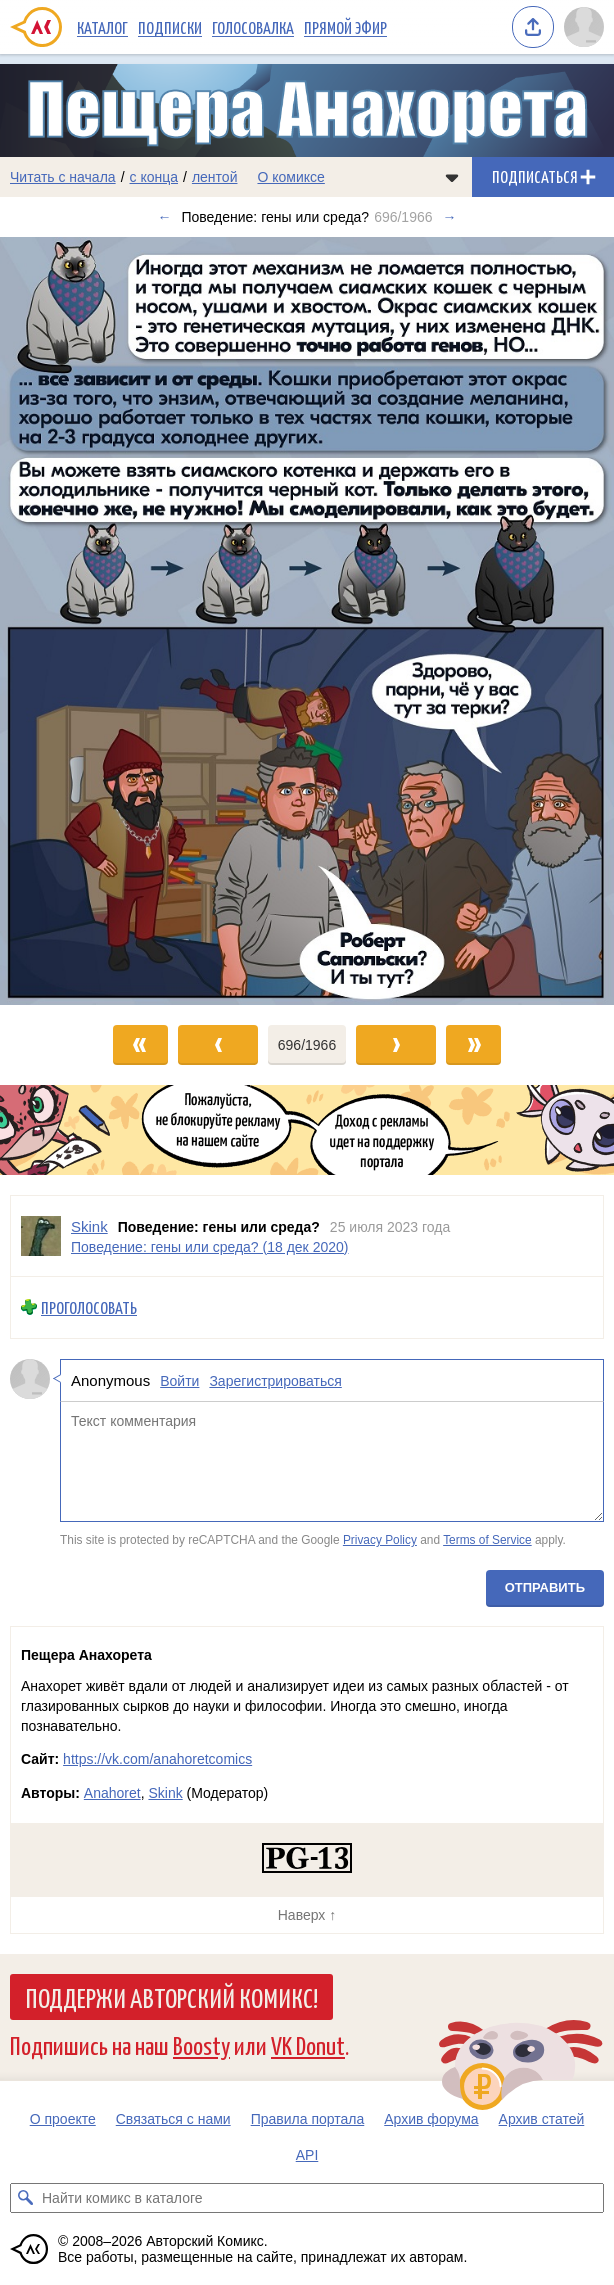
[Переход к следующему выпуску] (307, 621)
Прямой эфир (345, 27)
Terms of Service (487, 1540)
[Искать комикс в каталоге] (25, 2198)
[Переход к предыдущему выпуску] (77, 621)
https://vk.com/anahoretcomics (157, 1759)
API (307, 2155)
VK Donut (308, 2044)
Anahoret (112, 1793)
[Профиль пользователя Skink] (41, 1236)
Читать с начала (63, 177)
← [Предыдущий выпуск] (164, 217)
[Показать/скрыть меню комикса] (452, 177)
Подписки (170, 27)
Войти (179, 1380)
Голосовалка (253, 27)
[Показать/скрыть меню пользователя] (584, 27)
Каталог (102, 27)
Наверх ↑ (307, 1915)
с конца (154, 177)
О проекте (63, 2119)
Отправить (545, 1586)
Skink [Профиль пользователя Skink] (89, 1226)
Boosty (201, 2044)
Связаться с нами (173, 2119)
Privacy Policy (380, 1540)
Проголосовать (89, 1307)
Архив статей (542, 2119)
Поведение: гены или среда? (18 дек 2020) (209, 1246)
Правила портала (308, 2119)
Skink (165, 1793)
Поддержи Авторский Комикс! (171, 1997)
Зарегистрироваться (275, 1380)
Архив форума (431, 2119)
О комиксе (290, 177)
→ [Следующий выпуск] (450, 217)
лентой (215, 177)
